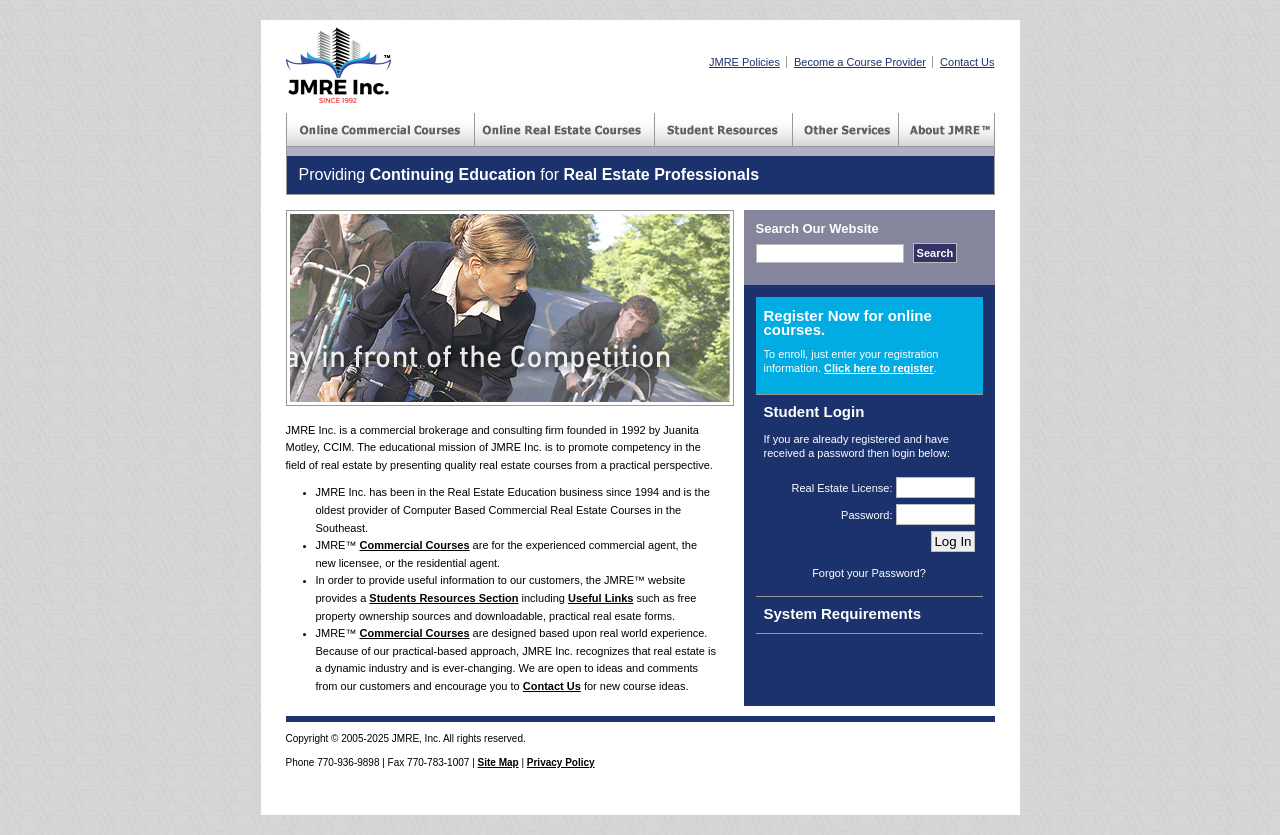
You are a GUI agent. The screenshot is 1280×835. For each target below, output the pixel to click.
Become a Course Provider (860, 62)
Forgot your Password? (869, 573)
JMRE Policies (744, 62)
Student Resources (724, 129)
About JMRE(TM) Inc (947, 129)
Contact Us (967, 62)
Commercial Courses (381, 129)
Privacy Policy (561, 762)
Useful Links (600, 598)
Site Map (498, 762)
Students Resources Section (443, 598)
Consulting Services (846, 129)
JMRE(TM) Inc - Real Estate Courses (338, 65)
